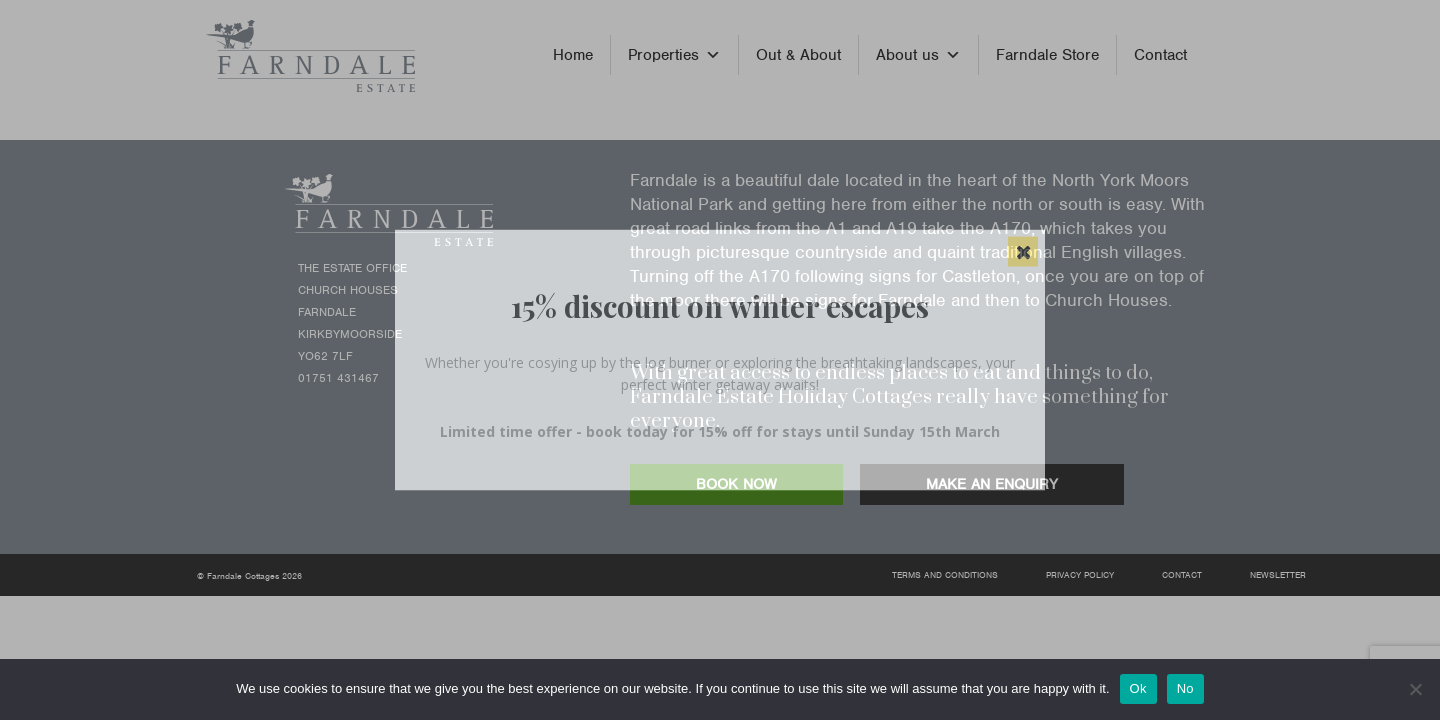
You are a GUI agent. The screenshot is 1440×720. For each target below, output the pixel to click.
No (1185, 688)
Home (573, 55)
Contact (1160, 55)
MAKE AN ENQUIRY (992, 484)
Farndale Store (1047, 55)
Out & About (798, 55)
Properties (674, 55)
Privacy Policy (1080, 575)
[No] (1415, 689)
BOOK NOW (736, 484)
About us (918, 55)
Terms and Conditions (945, 575)
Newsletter (1278, 575)
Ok (1138, 688)
